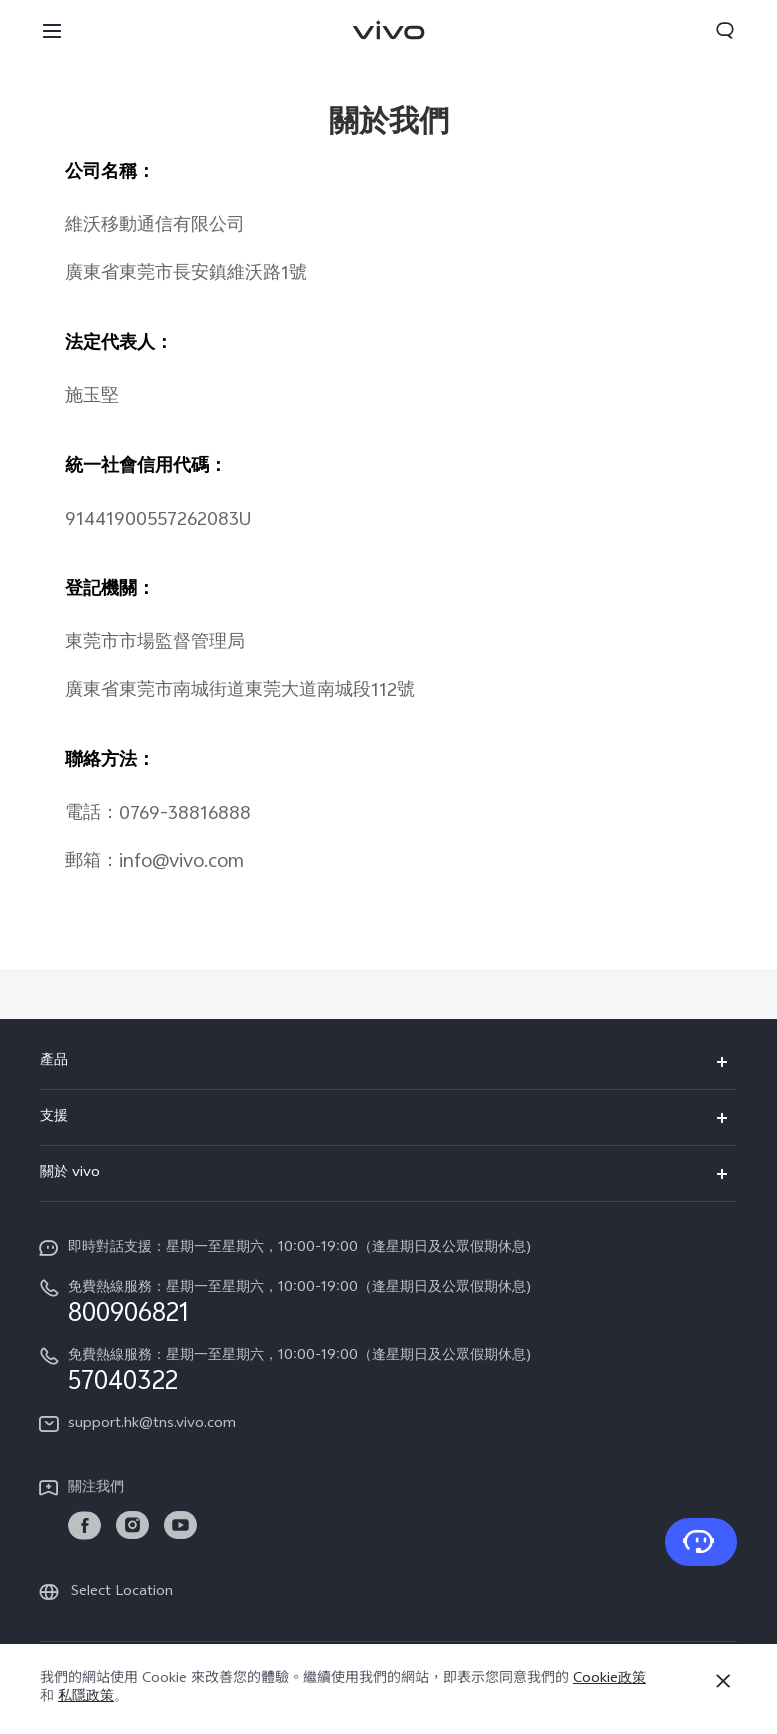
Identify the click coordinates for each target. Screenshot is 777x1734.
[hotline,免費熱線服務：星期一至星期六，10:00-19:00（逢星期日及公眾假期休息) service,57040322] (388, 1370)
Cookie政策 (609, 1679)
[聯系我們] (701, 1542)
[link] (84, 1525)
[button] (52, 30)
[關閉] (723, 1681)
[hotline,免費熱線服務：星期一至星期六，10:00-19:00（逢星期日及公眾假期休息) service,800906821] (388, 1302)
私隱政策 (86, 1697)
